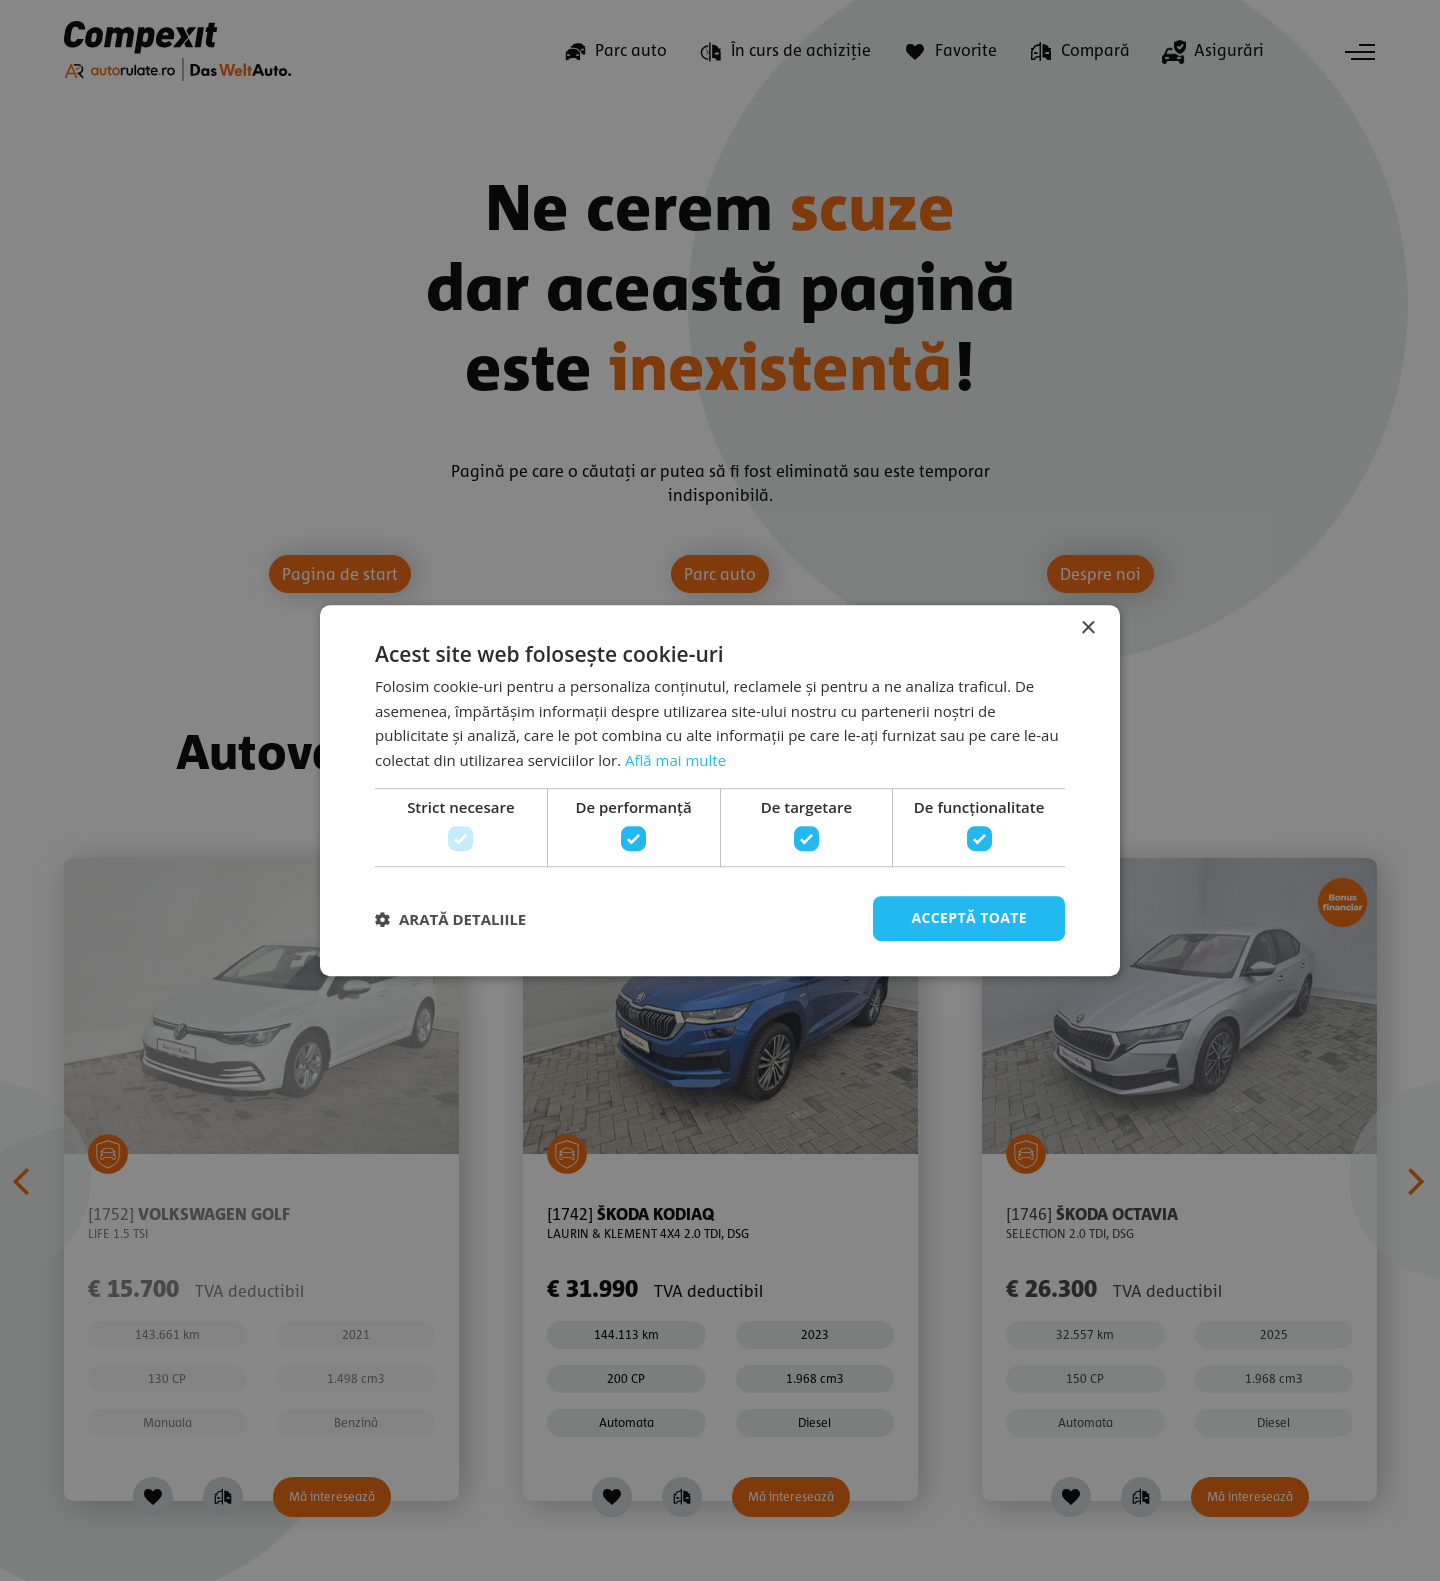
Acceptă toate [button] (969, 918)
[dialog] (720, 790)
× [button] (1087, 628)
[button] (450, 919)
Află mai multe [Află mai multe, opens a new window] (675, 760)
